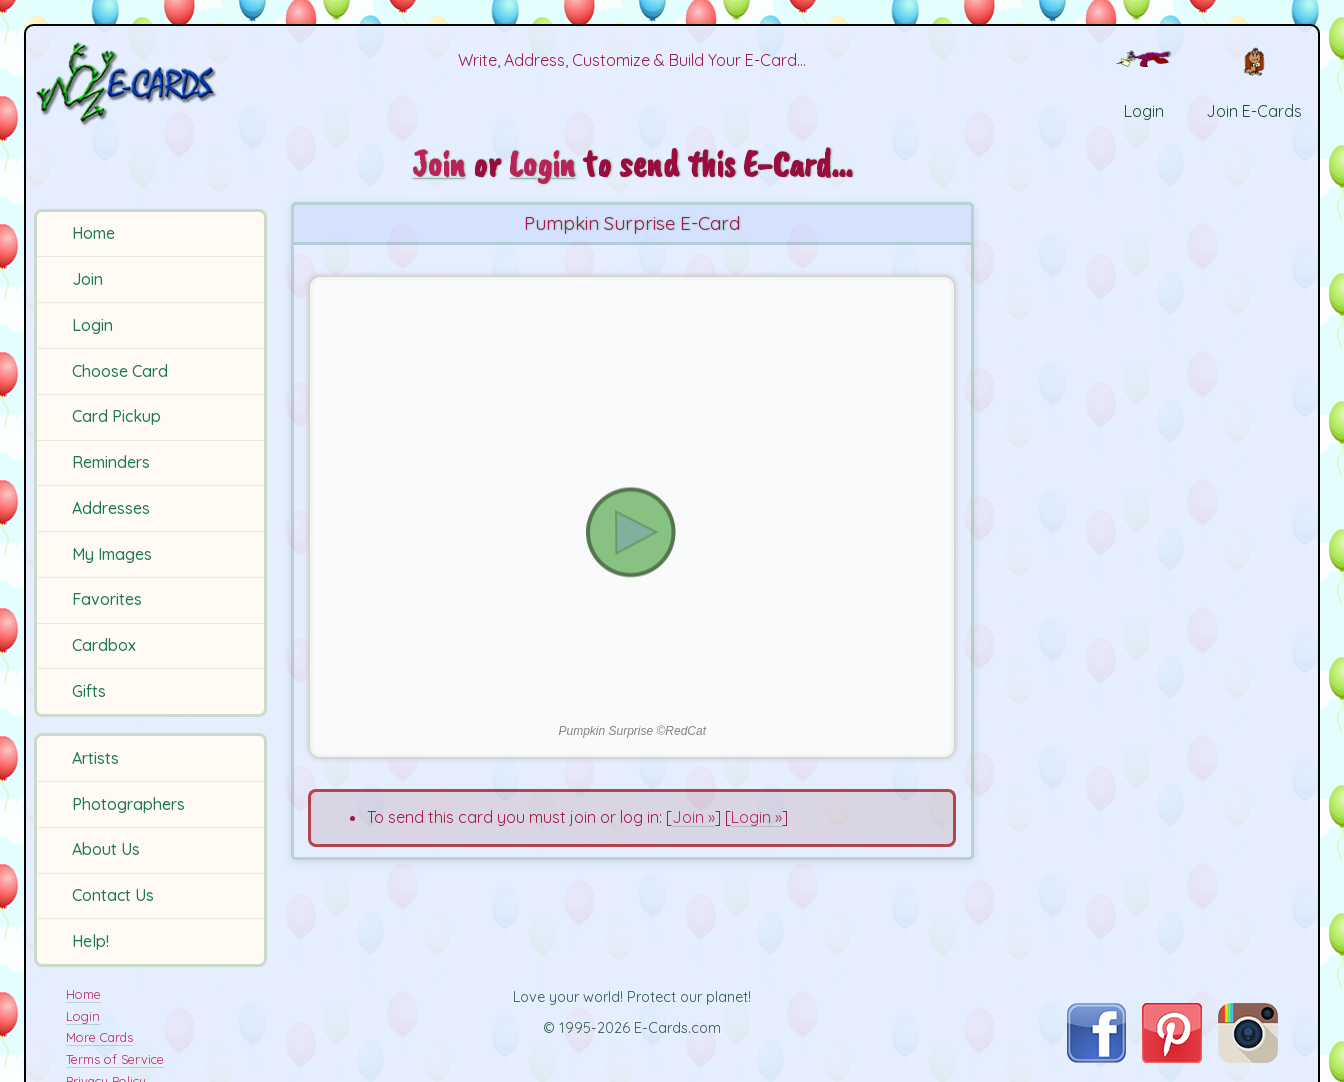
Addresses (111, 508)
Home (93, 233)
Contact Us (113, 895)
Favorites (107, 599)
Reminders (111, 462)
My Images (112, 554)
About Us (106, 849)
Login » (756, 817)
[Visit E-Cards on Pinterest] (1172, 1057)
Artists (95, 758)
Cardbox (104, 645)
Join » (693, 817)
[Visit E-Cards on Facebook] (1096, 1057)
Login (92, 325)
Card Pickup (116, 416)
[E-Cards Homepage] (153, 83)
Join (87, 279)
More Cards (99, 1037)
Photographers (128, 804)
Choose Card (120, 371)
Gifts (89, 691)
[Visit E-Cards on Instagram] (1248, 1057)
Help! (90, 941)
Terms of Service (115, 1059)
